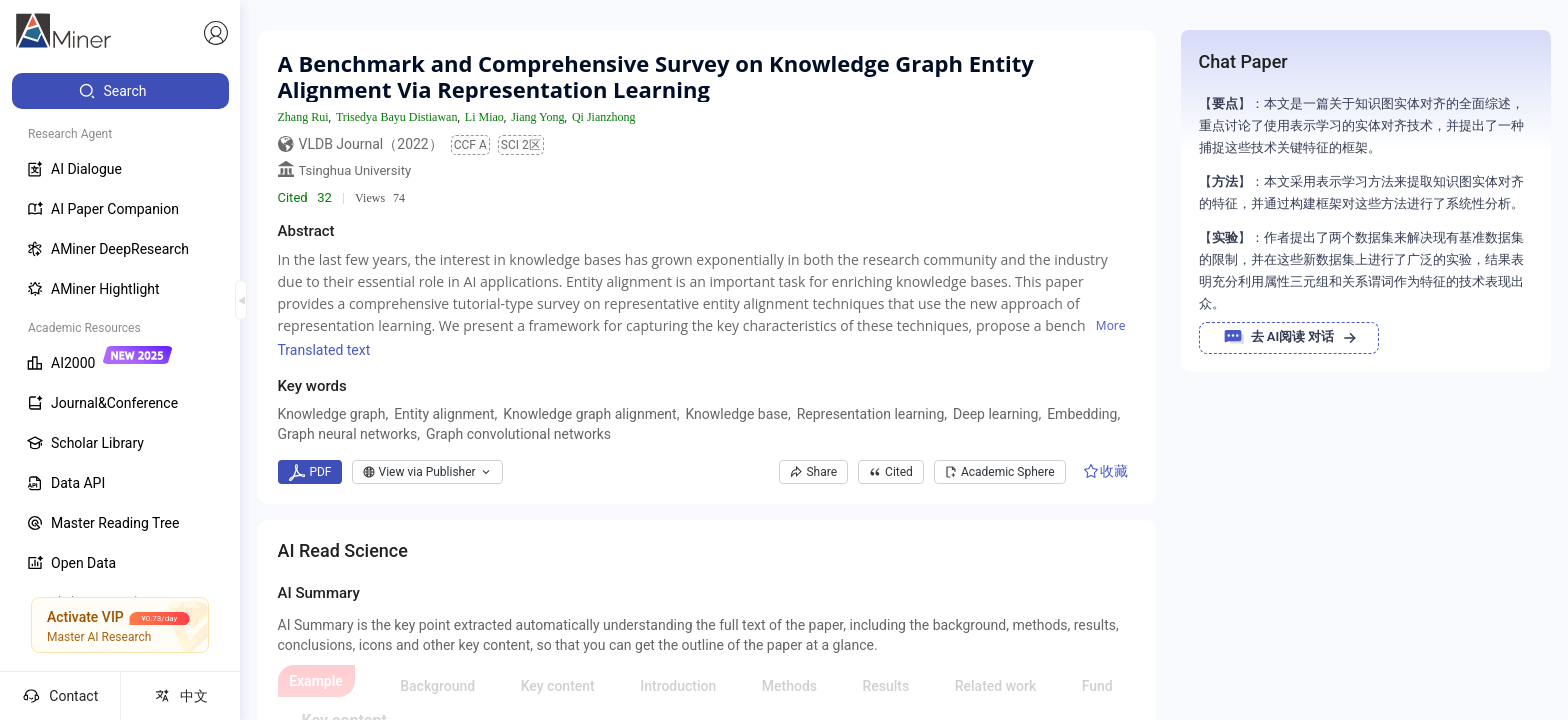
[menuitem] (120, 91)
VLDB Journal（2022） (371, 144)
